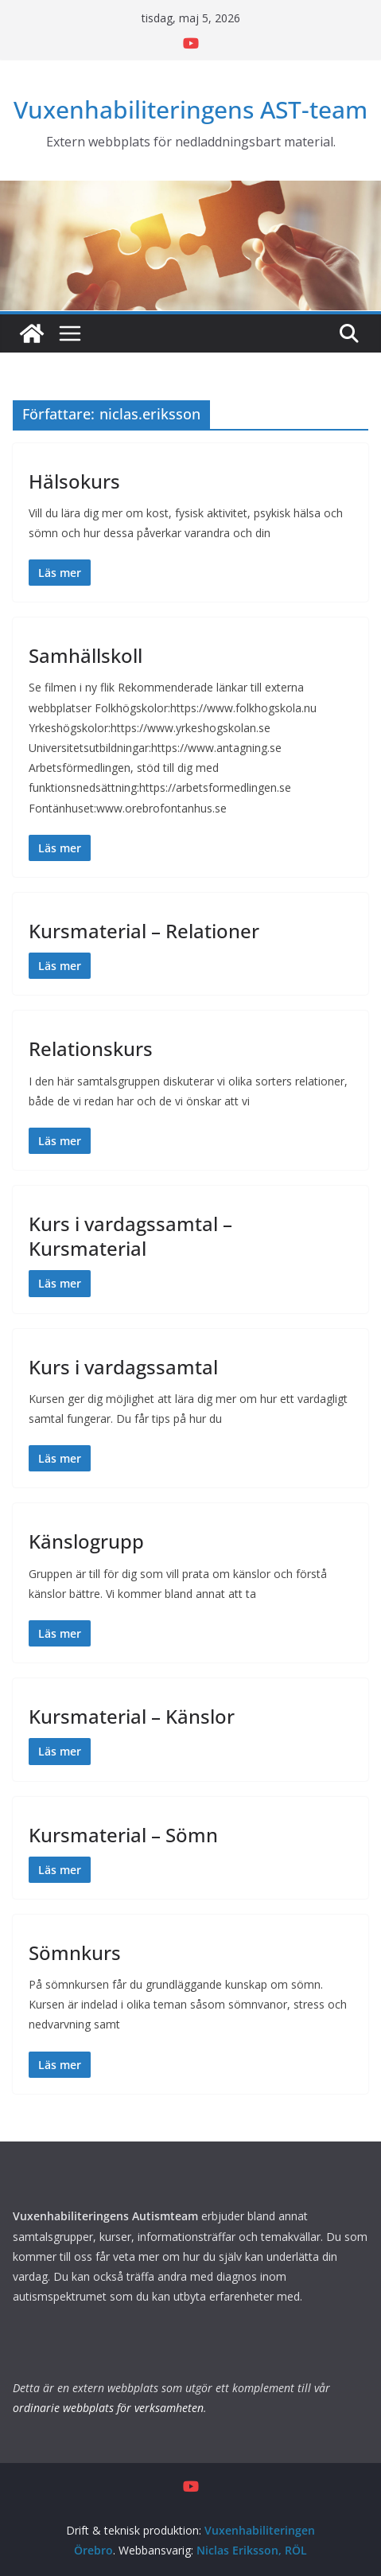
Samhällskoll (85, 655)
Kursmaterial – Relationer (144, 931)
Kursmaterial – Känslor (132, 1716)
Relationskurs (91, 1048)
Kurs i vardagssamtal (123, 1367)
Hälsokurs (74, 481)
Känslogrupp (86, 1541)
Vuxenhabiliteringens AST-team (190, 109)
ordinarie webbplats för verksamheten (108, 2407)
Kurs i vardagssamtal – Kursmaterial (130, 1235)
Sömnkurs (75, 1952)
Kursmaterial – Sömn (123, 1835)
